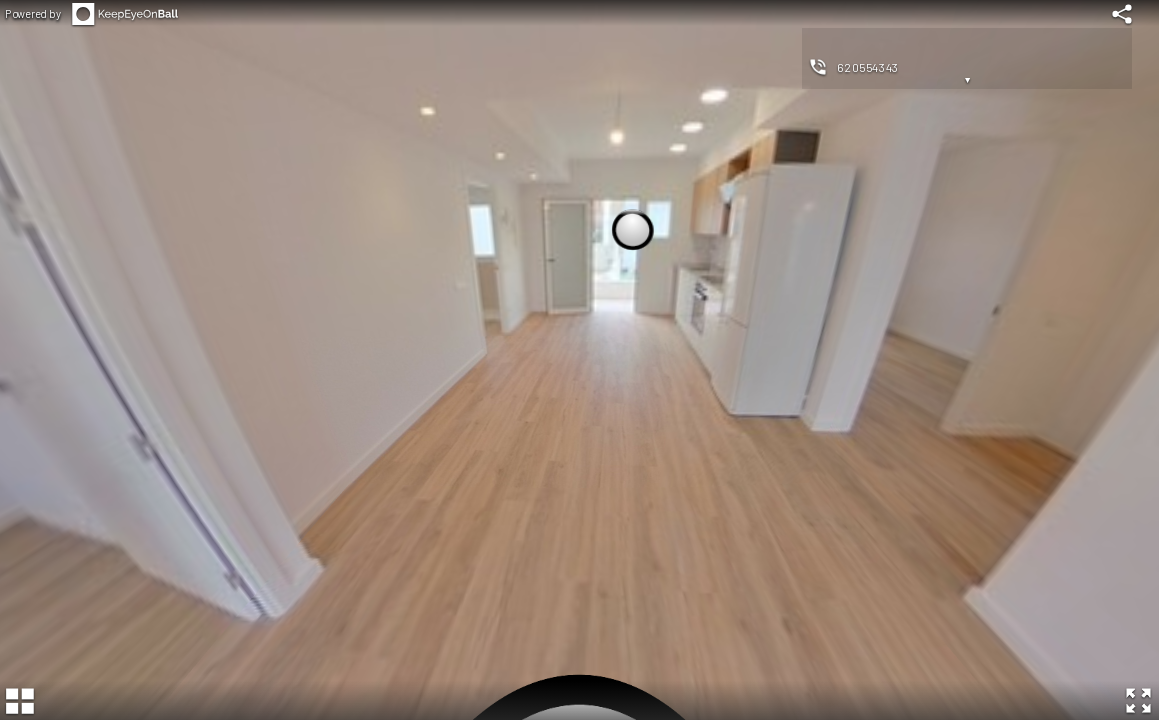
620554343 (868, 67)
